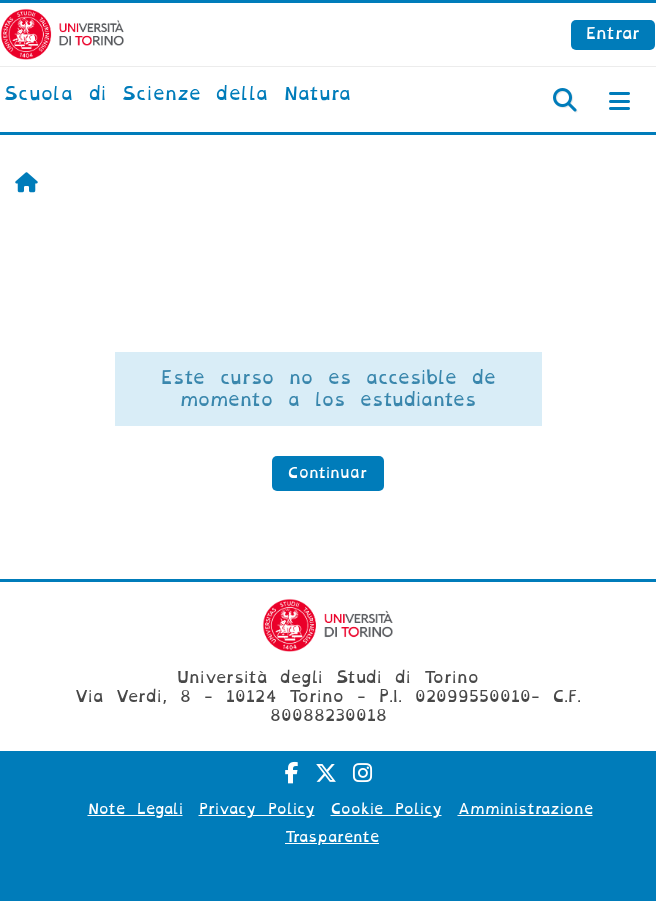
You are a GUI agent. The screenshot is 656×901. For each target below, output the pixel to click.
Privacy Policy (257, 809)
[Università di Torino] (62, 33)
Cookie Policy (386, 809)
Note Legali (135, 809)
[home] (178, 95)
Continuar (328, 473)
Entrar (613, 33)
